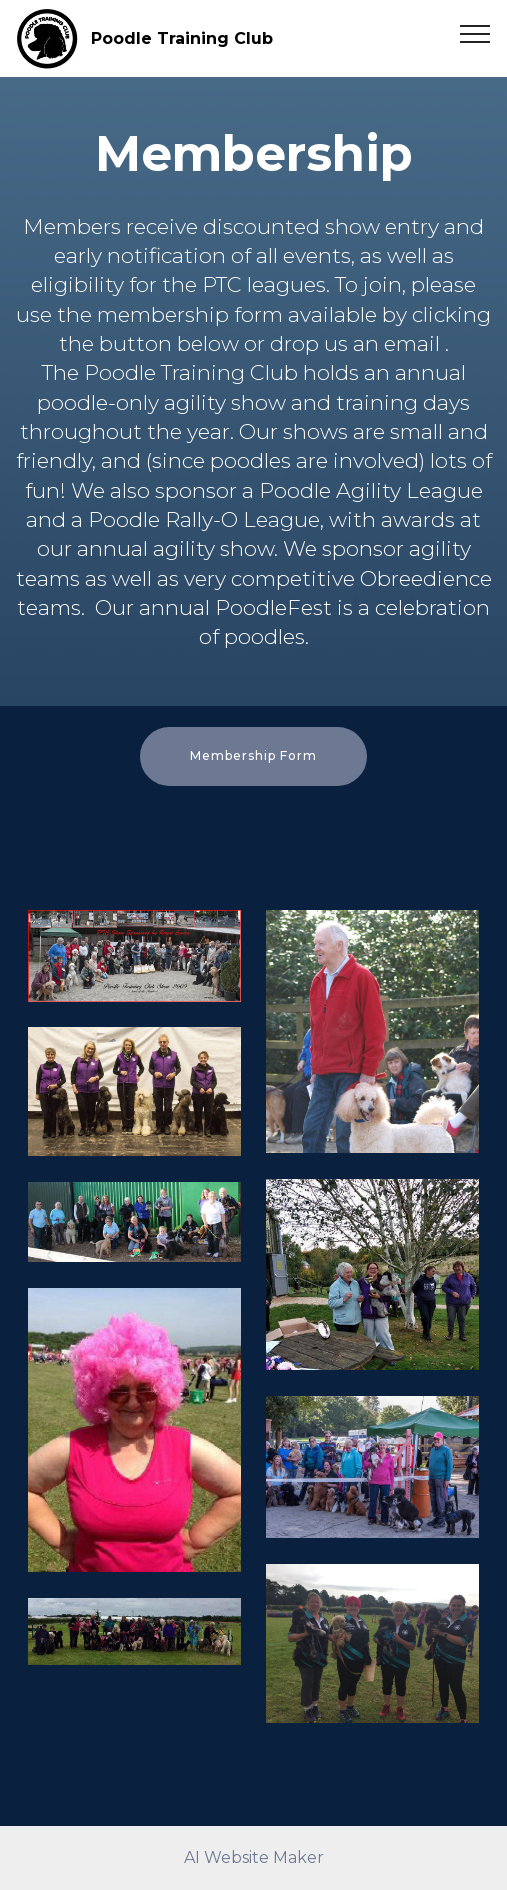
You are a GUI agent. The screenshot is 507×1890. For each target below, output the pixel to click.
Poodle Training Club (182, 38)
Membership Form (253, 755)
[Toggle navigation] (475, 33)
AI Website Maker (254, 1857)
